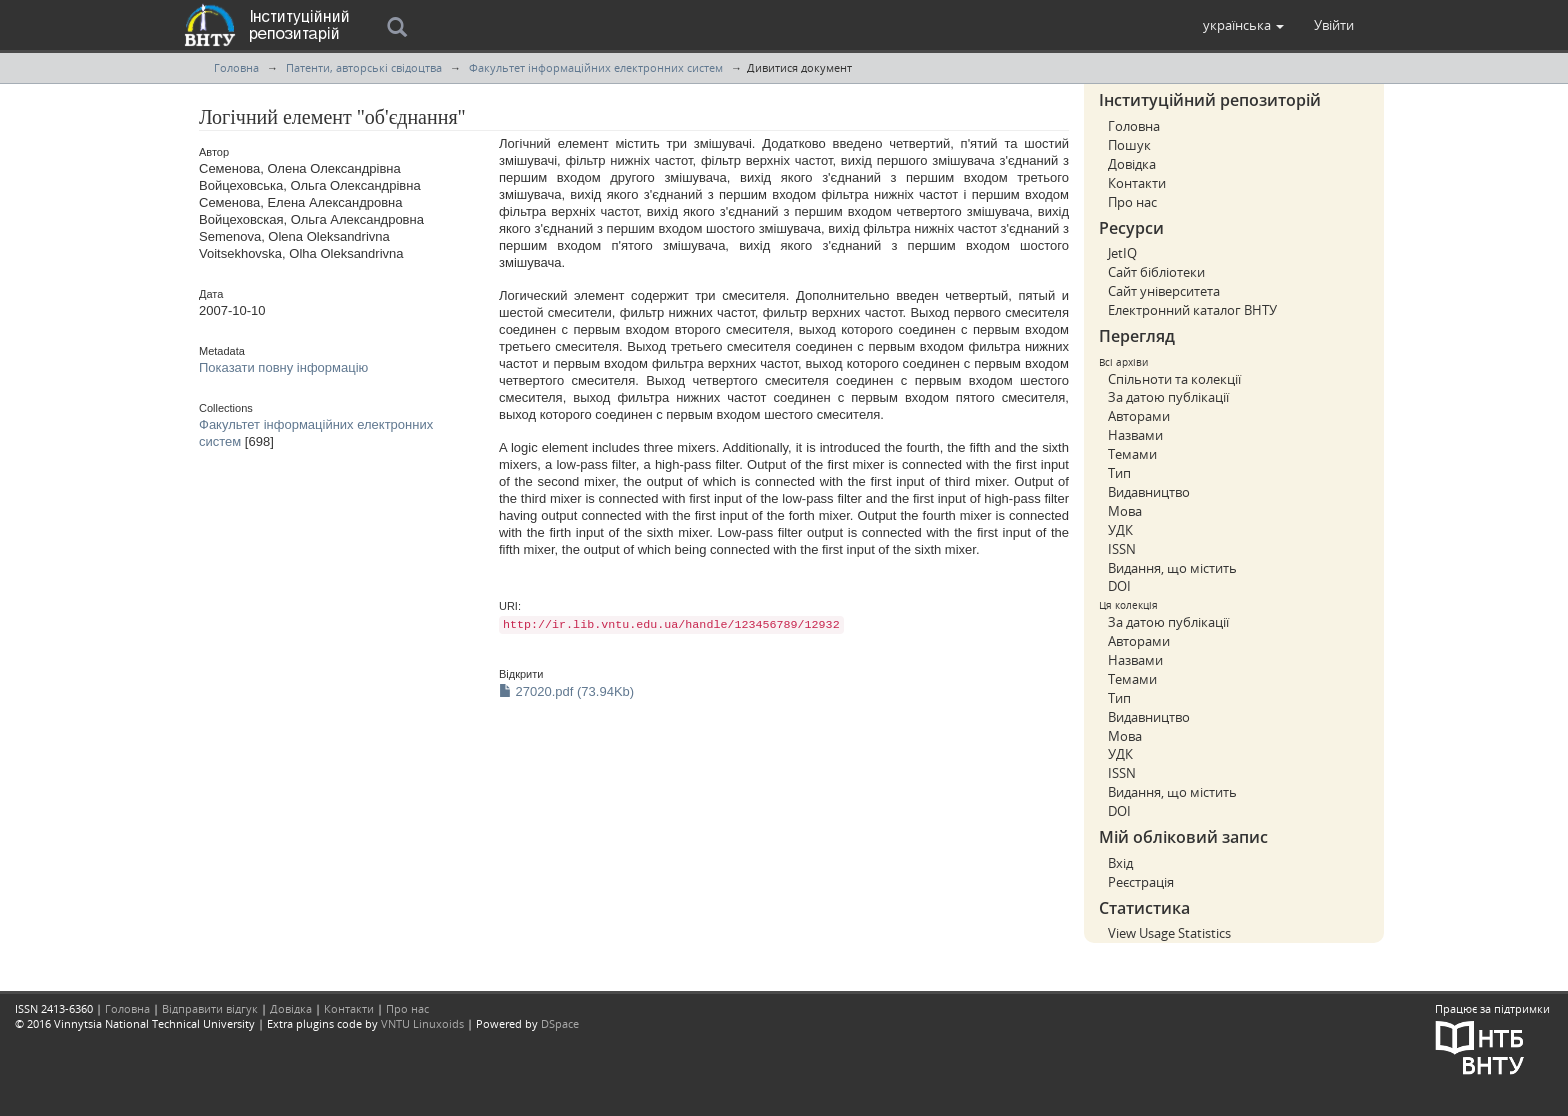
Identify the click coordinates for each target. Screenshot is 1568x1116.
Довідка (1132, 164)
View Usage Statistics (1169, 933)
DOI (1119, 586)
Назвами (1135, 435)
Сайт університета (1164, 291)
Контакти (1137, 183)
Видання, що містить (1172, 568)
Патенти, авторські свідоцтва (364, 67)
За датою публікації (1168, 397)
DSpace (560, 1023)
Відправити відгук (210, 1008)
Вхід (1120, 863)
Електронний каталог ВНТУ (1192, 310)
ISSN (1122, 549)
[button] (1243, 25)
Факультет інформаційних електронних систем (596, 67)
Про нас (1132, 202)
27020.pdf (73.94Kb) (566, 691)
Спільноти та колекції (1174, 379)
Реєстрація (1141, 882)
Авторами (1139, 416)
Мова (1125, 511)
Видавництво (1149, 492)
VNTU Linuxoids (422, 1023)
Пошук (1129, 145)
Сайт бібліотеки (1156, 272)
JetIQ (1122, 253)
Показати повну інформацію (283, 367)
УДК (1120, 530)
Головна (236, 67)
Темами (1132, 454)
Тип (1119, 473)
